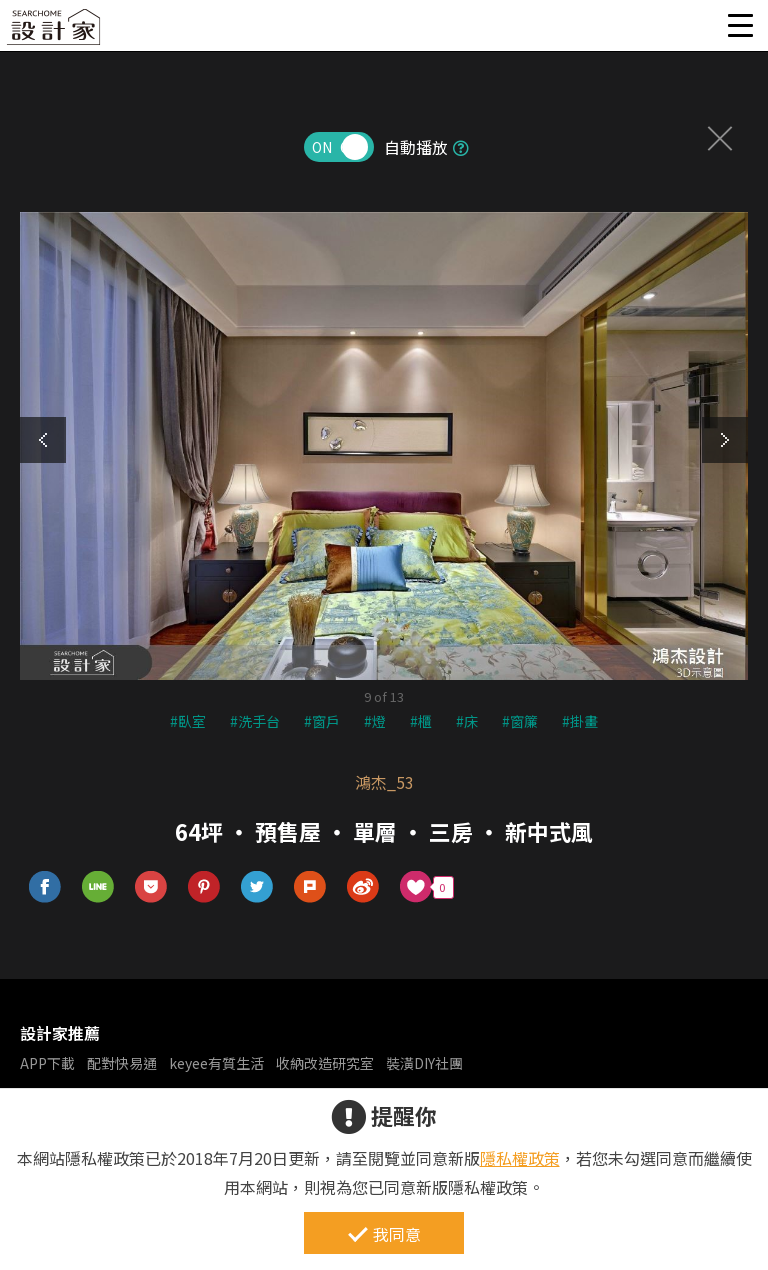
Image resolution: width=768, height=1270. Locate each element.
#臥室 (188, 721)
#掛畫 (580, 721)
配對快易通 (122, 1063)
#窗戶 (322, 721)
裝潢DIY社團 (424, 1063)
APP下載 (47, 1063)
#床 (467, 721)
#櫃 (421, 721)
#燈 (375, 721)
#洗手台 (255, 721)
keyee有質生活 (216, 1063)
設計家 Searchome (55, 32)
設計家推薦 (60, 1033)
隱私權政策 (520, 1158)
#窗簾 (520, 721)
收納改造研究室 (325, 1063)
